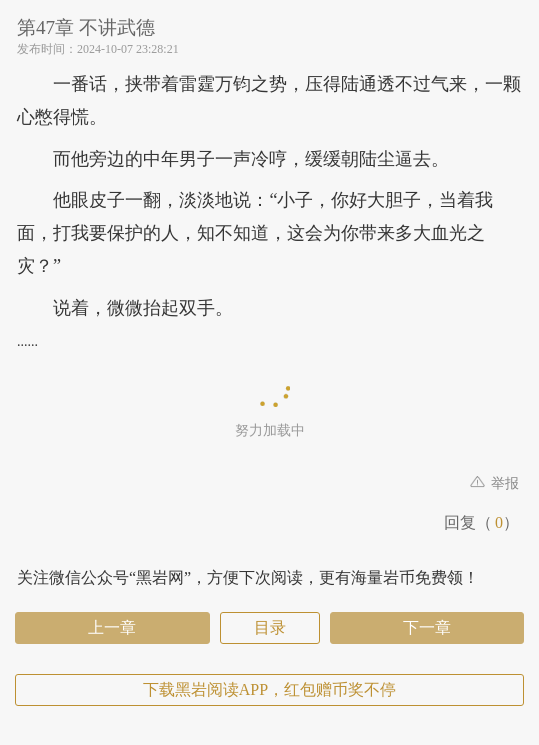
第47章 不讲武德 (86, 27)
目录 (270, 627)
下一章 (427, 627)
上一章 (112, 627)
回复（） (481, 522)
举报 (495, 483)
